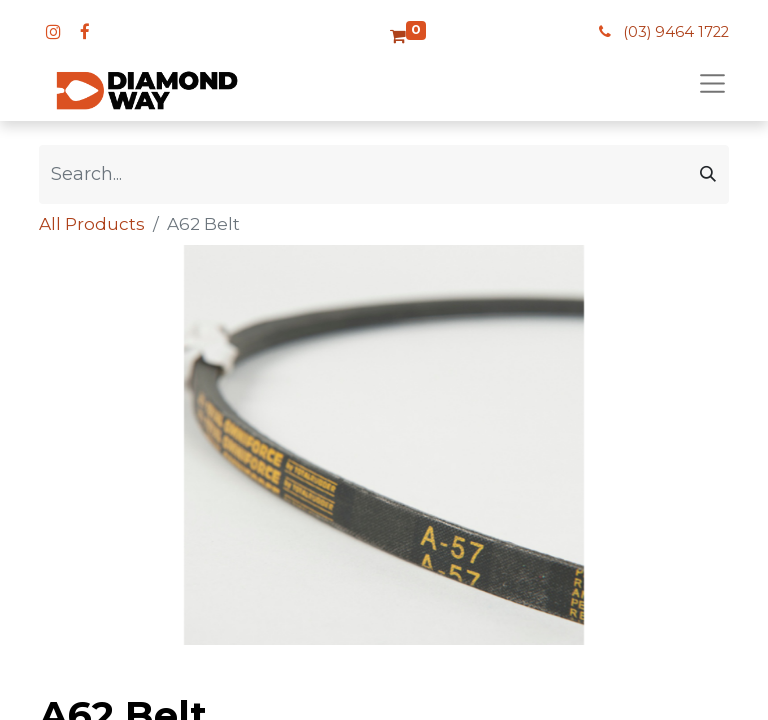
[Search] (708, 174)
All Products (92, 224)
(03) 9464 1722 (676, 32)
